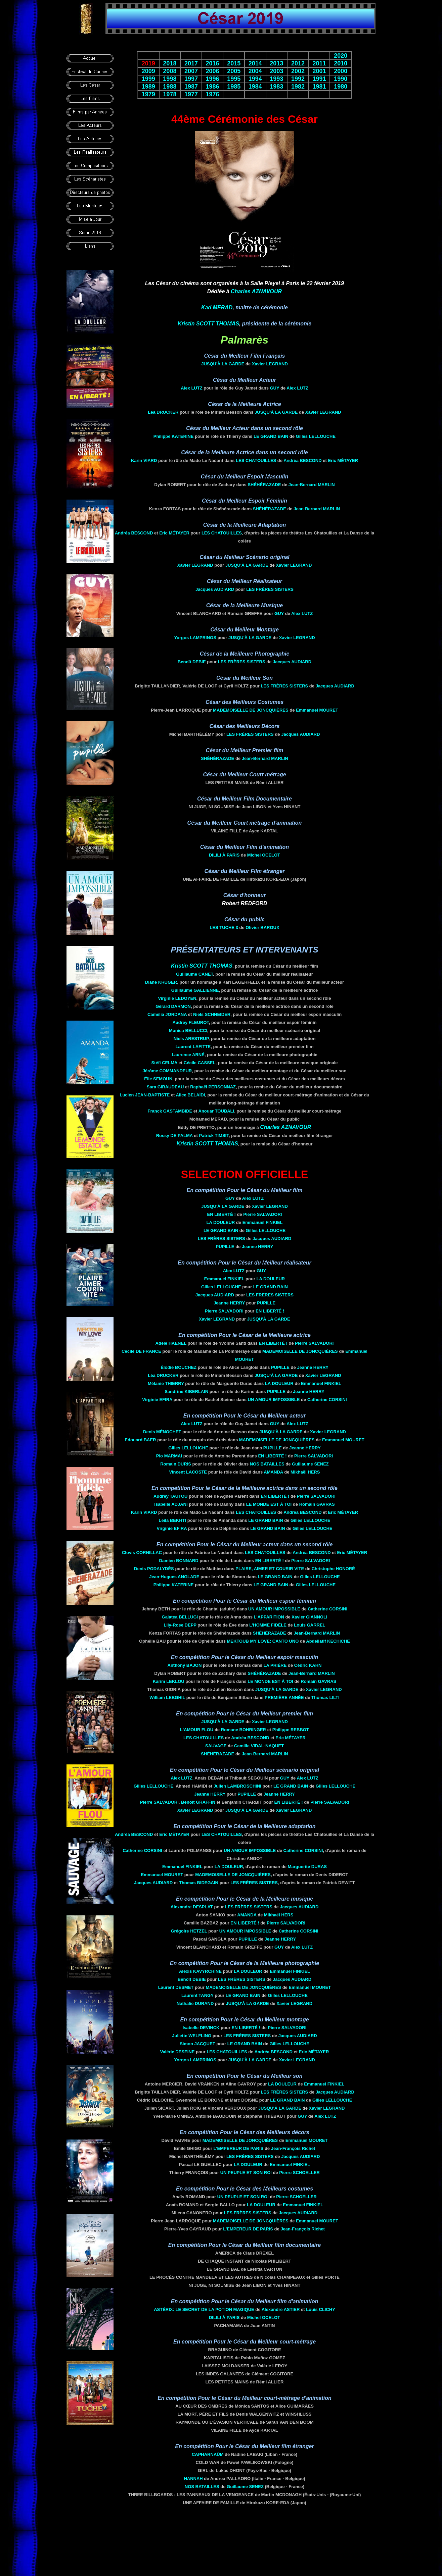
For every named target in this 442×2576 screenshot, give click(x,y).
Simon (197, 2043)
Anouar (216, 1111)
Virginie (177, 998)
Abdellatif (328, 1641)
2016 (212, 63)
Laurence (188, 1054)
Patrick (214, 1135)
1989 (148, 86)
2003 (276, 71)
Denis (162, 1431)
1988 (169, 86)
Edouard (140, 1439)
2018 (169, 63)
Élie (158, 1078)
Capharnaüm (208, 2454)
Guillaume (194, 974)
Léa (163, 412)
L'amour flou (196, 1729)
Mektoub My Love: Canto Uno (263, 1641)
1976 (212, 94)
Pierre (262, 1214)
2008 (169, 71)
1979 (148, 94)
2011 (319, 63)
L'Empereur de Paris (239, 2148)
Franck (170, 1111)
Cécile (200, 1062)
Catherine (327, 1399)
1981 (319, 86)
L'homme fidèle (267, 1625)
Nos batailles (267, 1463)
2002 (298, 71)
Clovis (142, 1552)
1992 (298, 78)
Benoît (192, 661)
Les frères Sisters (270, 589)
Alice (190, 1094)
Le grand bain (271, 436)
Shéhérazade (264, 484)
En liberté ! (221, 1214)
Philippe (173, 436)
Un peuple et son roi (246, 2172)
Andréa (302, 460)
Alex (191, 388)
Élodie (178, 1367)
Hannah (193, 2478)
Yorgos (195, 637)
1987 (191, 86)
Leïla (172, 1520)
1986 (212, 86)
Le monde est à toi (269, 1504)
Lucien (145, 1094)
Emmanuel (317, 710)
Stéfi (164, 1062)
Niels (211, 1014)
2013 (276, 63)
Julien (237, 1786)
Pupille (225, 1246)
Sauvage (215, 1745)
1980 (340, 86)
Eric (343, 460)
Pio (169, 1455)
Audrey (190, 1022)
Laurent (193, 1046)
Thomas (198, 1882)
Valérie (177, 2051)
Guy (274, 388)
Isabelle (170, 1504)
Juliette (191, 2035)
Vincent (188, 1472)
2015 (233, 63)
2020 (340, 55)
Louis (309, 1625)
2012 (298, 63)
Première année (284, 1697)
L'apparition (269, 1616)
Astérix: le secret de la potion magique (204, 2309)
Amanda (273, 1472)
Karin (144, 460)
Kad (216, 307)
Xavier (270, 363)
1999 (148, 78)
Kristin (208, 323)
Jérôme (167, 1070)
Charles (256, 291)
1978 (169, 94)
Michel (263, 855)
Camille (259, 1745)
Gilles (316, 436)
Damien (178, 1560)
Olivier (262, 927)
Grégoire (189, 1931)
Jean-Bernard (312, 484)
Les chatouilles (256, 460)
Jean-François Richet (293, 2148)
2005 (233, 71)
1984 (255, 86)
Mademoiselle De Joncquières (251, 710)
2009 (148, 71)
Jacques (214, 589)
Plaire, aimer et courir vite (269, 1568)
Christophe (333, 1568)
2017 (191, 63)
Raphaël (213, 1086)
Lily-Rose (180, 1625)
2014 (255, 63)
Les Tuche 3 (224, 927)
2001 (319, 71)
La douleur (220, 1222)
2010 (340, 63)
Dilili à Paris (224, 855)
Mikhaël (305, 1472)
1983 (276, 86)
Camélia (167, 1014)
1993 (276, 78)
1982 (298, 86)
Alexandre (192, 1906)
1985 (233, 86)
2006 (212, 71)
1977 (191, 94)
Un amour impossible (274, 1399)
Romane (243, 1729)
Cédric (308, 1665)
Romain (175, 1463)
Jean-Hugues (174, 1576)
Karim (168, 1681)
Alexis (200, 1971)
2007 (191, 71)
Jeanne (257, 1246)
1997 (191, 78)
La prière (275, 1665)
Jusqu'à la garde (222, 363)
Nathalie (195, 2003)
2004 (255, 71)
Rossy (174, 1135)
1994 (255, 78)
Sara (165, 1086)
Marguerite (307, 1866)
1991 (319, 78)
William (167, 1697)
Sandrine (186, 1391)
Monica (188, 1030)
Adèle (171, 1343)
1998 (169, 78)
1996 (212, 78)
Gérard (173, 1006)
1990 (340, 78)
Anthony (185, 1665)
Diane (161, 982)
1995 (233, 78)
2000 (340, 71)
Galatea (180, 1616)
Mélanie (166, 1383)
